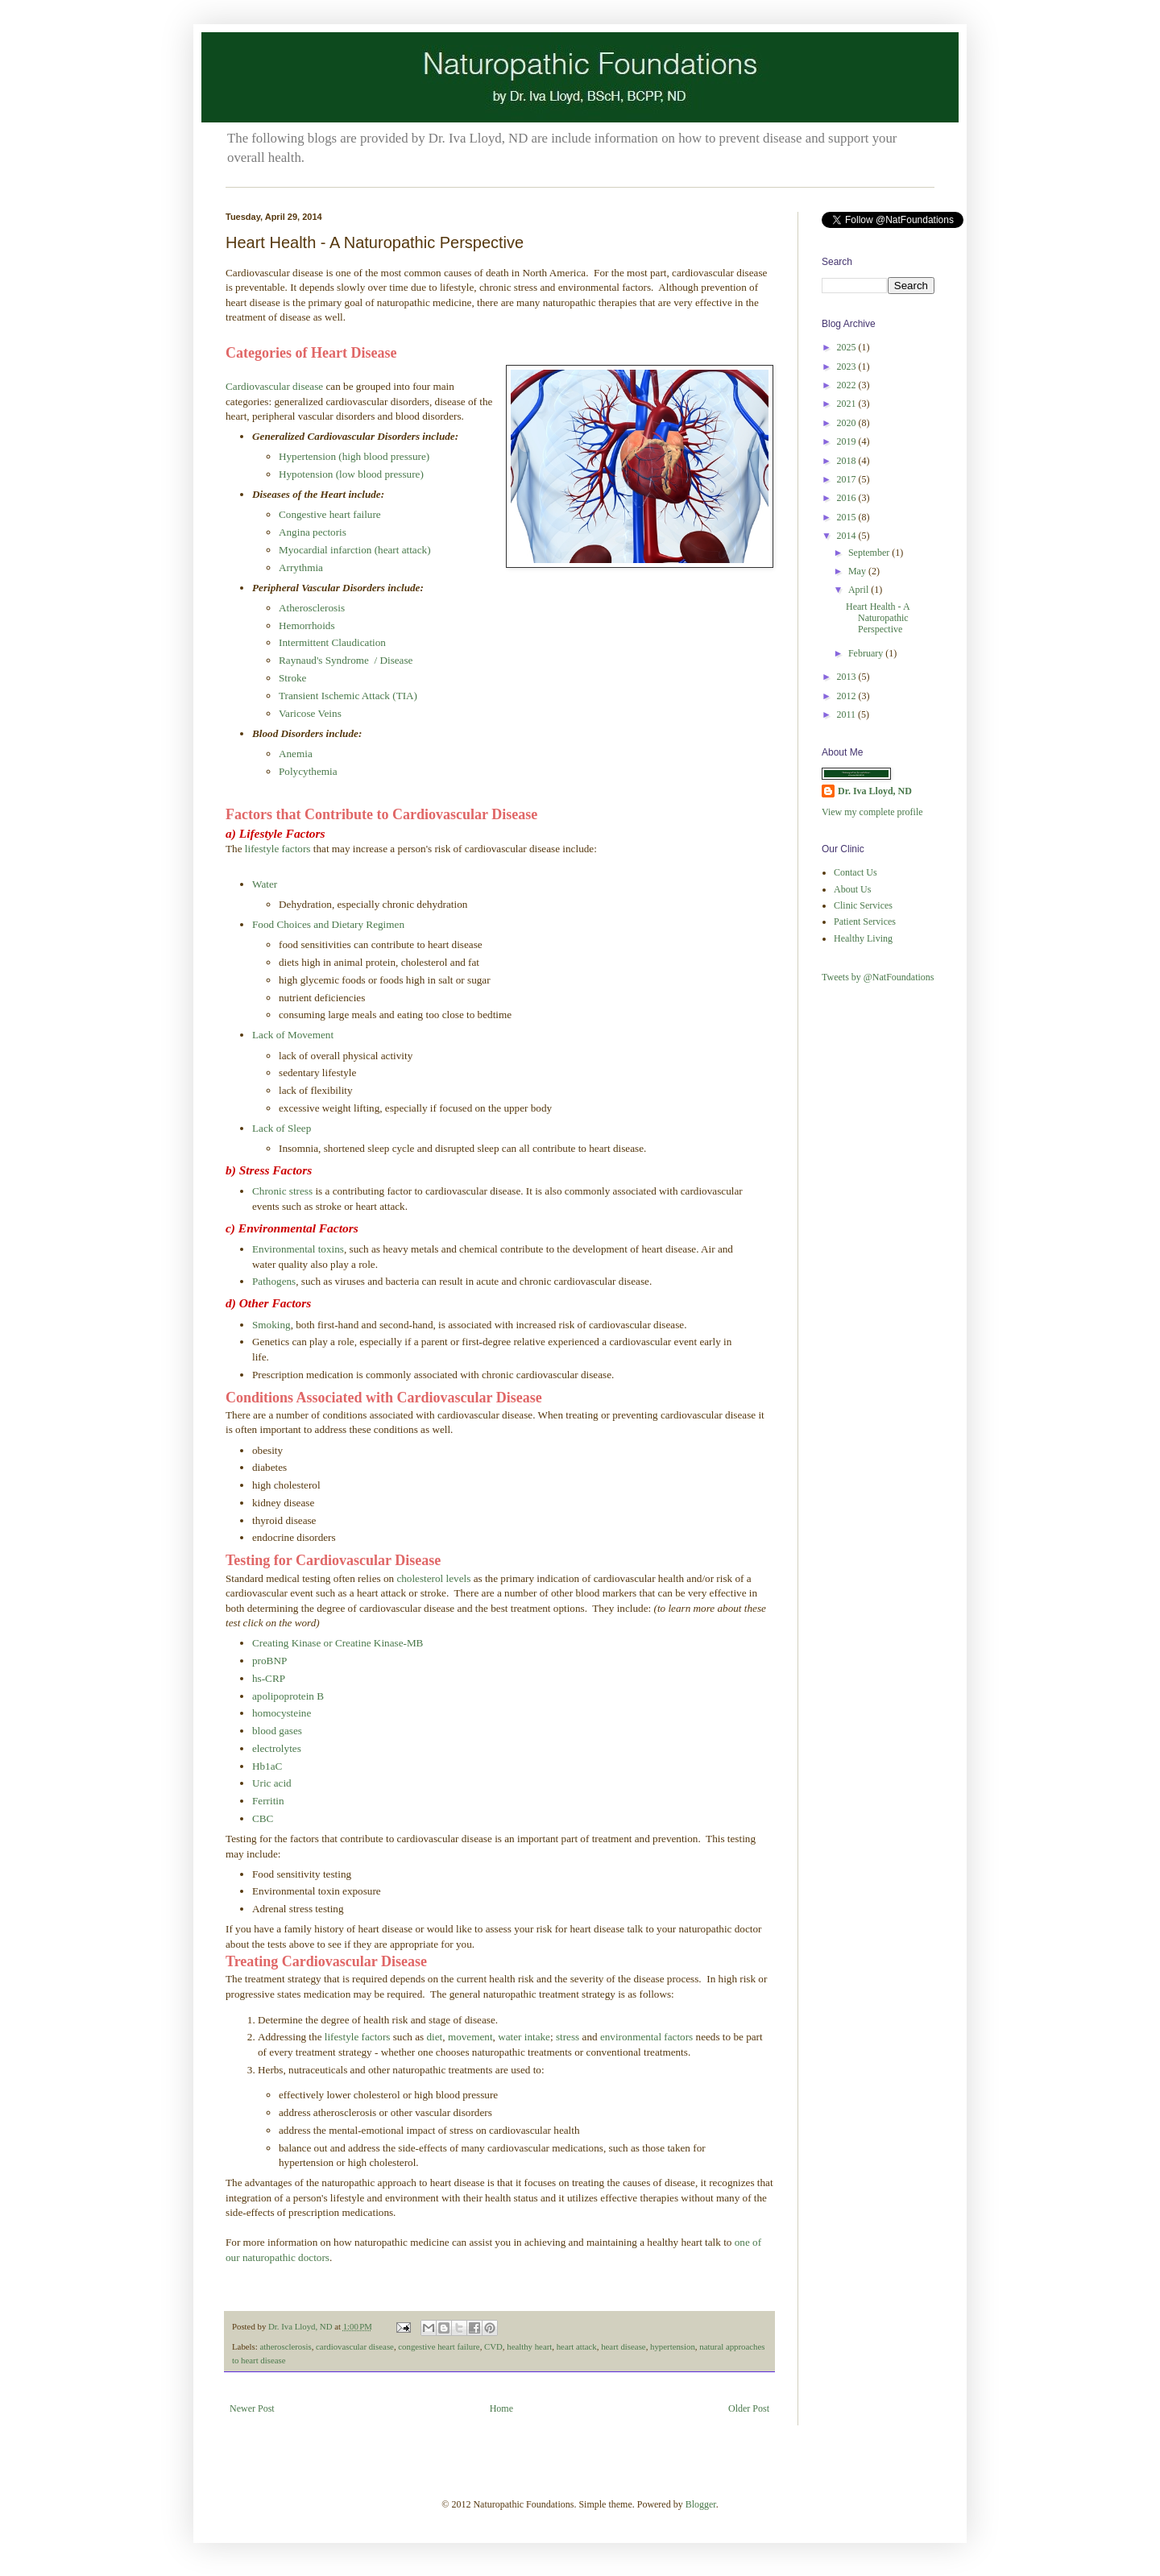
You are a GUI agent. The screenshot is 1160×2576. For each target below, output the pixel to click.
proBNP (269, 1661)
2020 (848, 423)
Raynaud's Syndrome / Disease (345, 660)
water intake (524, 2037)
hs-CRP (268, 1678)
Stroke (292, 678)
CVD (493, 2346)
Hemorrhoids (307, 625)
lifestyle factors (276, 849)
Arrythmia (301, 567)
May (858, 571)
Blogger (701, 2504)
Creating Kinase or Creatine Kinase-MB (337, 1643)
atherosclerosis (285, 2346)
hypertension (672, 2346)
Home (501, 2408)
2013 (848, 676)
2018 (848, 460)
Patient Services (865, 921)
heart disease (623, 2346)
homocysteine (281, 1713)
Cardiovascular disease (274, 386)
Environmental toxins (298, 1249)
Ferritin (268, 1801)
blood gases (277, 1731)
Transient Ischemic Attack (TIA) (348, 696)
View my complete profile (872, 812)
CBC (262, 1818)
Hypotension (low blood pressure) (351, 474)
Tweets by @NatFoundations (878, 977)
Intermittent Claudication (332, 642)
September (870, 552)
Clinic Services (863, 905)
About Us (852, 889)
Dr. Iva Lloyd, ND (875, 791)
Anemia (296, 754)
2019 (848, 441)
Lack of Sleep (281, 1128)
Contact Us (855, 872)
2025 (848, 347)
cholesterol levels (433, 1578)
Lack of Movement (293, 1035)
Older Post (748, 2408)
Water (264, 884)
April (859, 589)
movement (470, 2037)
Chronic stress (282, 1191)
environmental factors (646, 2037)
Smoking (271, 1325)
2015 (848, 517)
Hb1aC (267, 1766)
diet (435, 2037)
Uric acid (272, 1783)
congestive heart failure (438, 2346)
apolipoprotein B (288, 1696)
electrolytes (276, 1748)
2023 (848, 366)
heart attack (577, 2346)
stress (569, 2037)
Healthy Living (863, 938)
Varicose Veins (310, 713)
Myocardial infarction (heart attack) (355, 550)
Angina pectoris (312, 532)
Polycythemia (308, 771)
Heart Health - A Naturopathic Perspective (877, 618)
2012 (848, 696)
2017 (848, 479)
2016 (848, 497)
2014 (848, 535)
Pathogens (274, 1281)
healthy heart (529, 2346)
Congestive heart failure (330, 514)
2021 (848, 403)
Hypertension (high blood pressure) (354, 456)
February (866, 653)
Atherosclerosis (312, 608)
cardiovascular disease (355, 2346)
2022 (848, 385)
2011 (848, 714)
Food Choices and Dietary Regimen (328, 924)
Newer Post (252, 2408)
